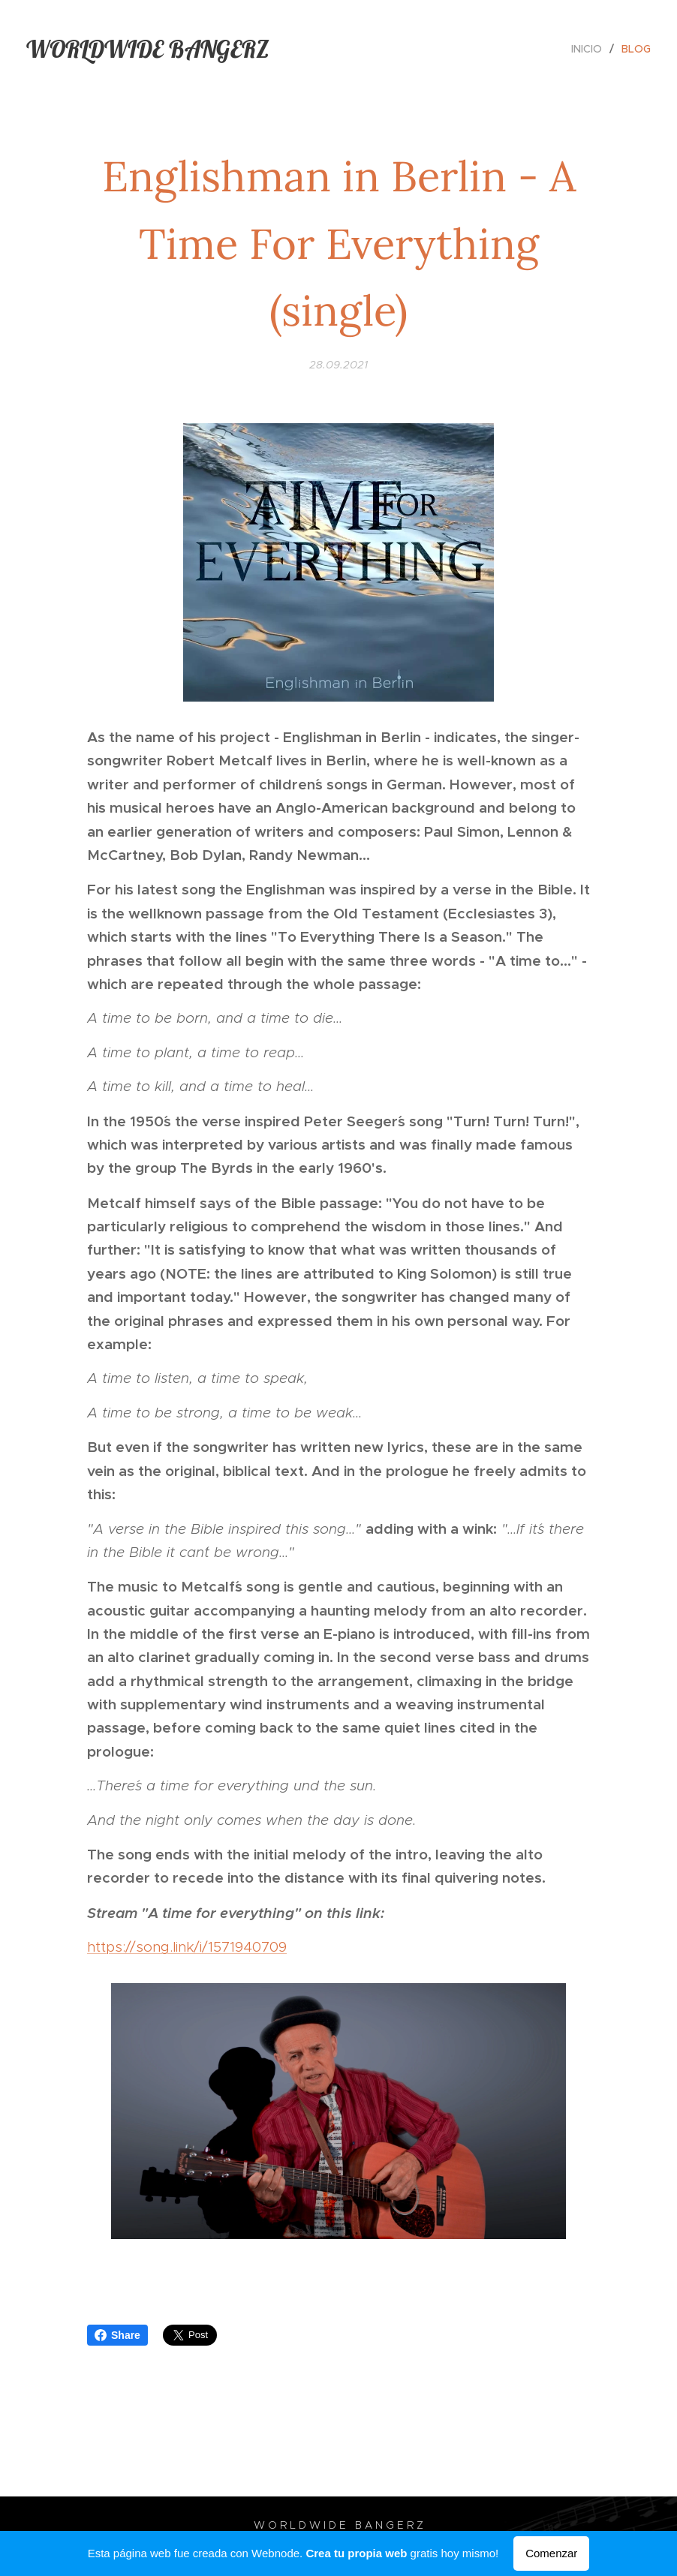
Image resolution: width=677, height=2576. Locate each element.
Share (117, 2335)
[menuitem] (590, 49)
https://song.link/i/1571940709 (187, 1946)
